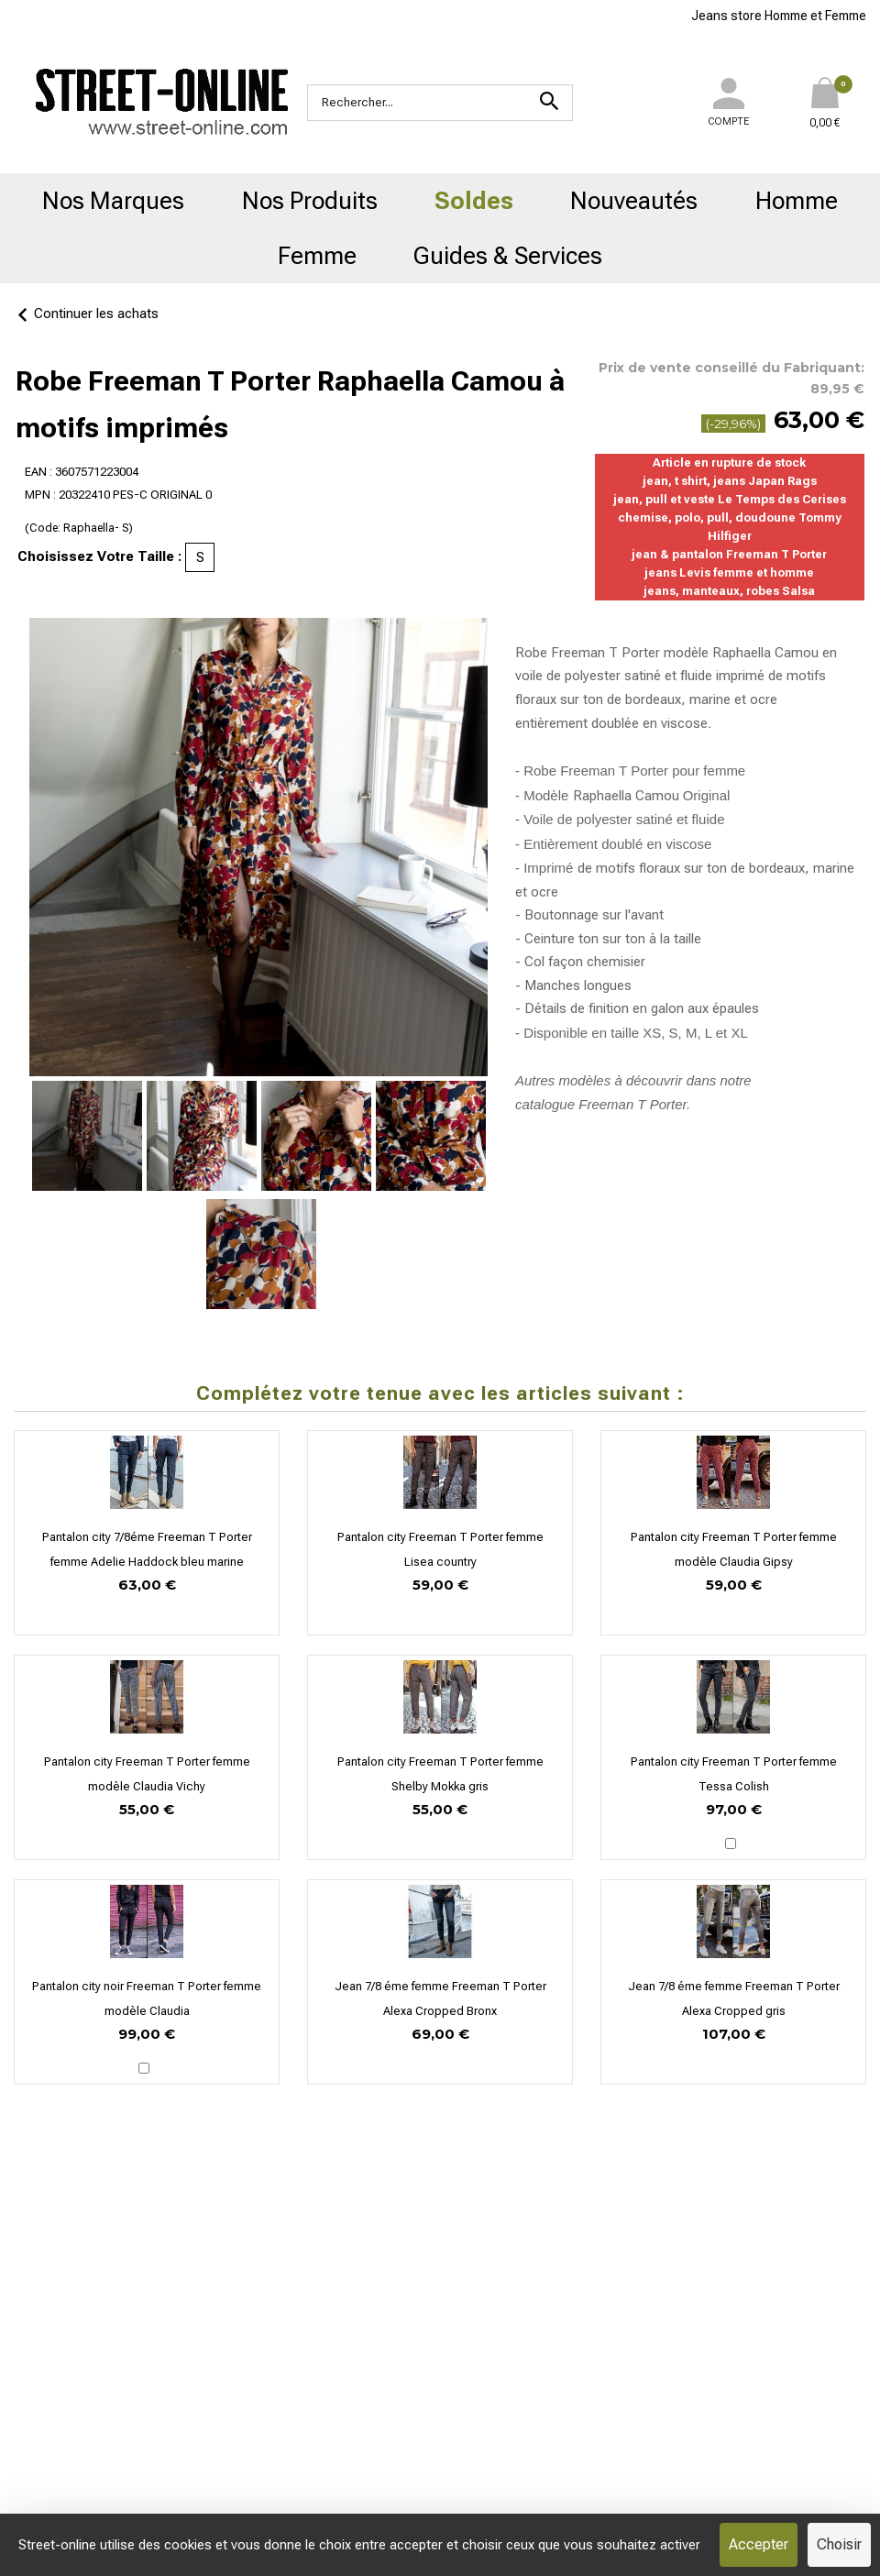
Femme (317, 256)
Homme (796, 201)
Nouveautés (634, 201)
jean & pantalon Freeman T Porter (729, 554)
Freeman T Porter (632, 1104)
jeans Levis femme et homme (729, 572)
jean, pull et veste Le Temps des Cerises (729, 499)
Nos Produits (310, 201)
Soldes (473, 201)
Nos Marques (113, 201)
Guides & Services (507, 256)
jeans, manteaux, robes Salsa (729, 591)
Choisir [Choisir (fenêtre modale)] (839, 2544)
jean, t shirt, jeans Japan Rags (730, 481)
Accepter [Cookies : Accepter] (758, 2544)
